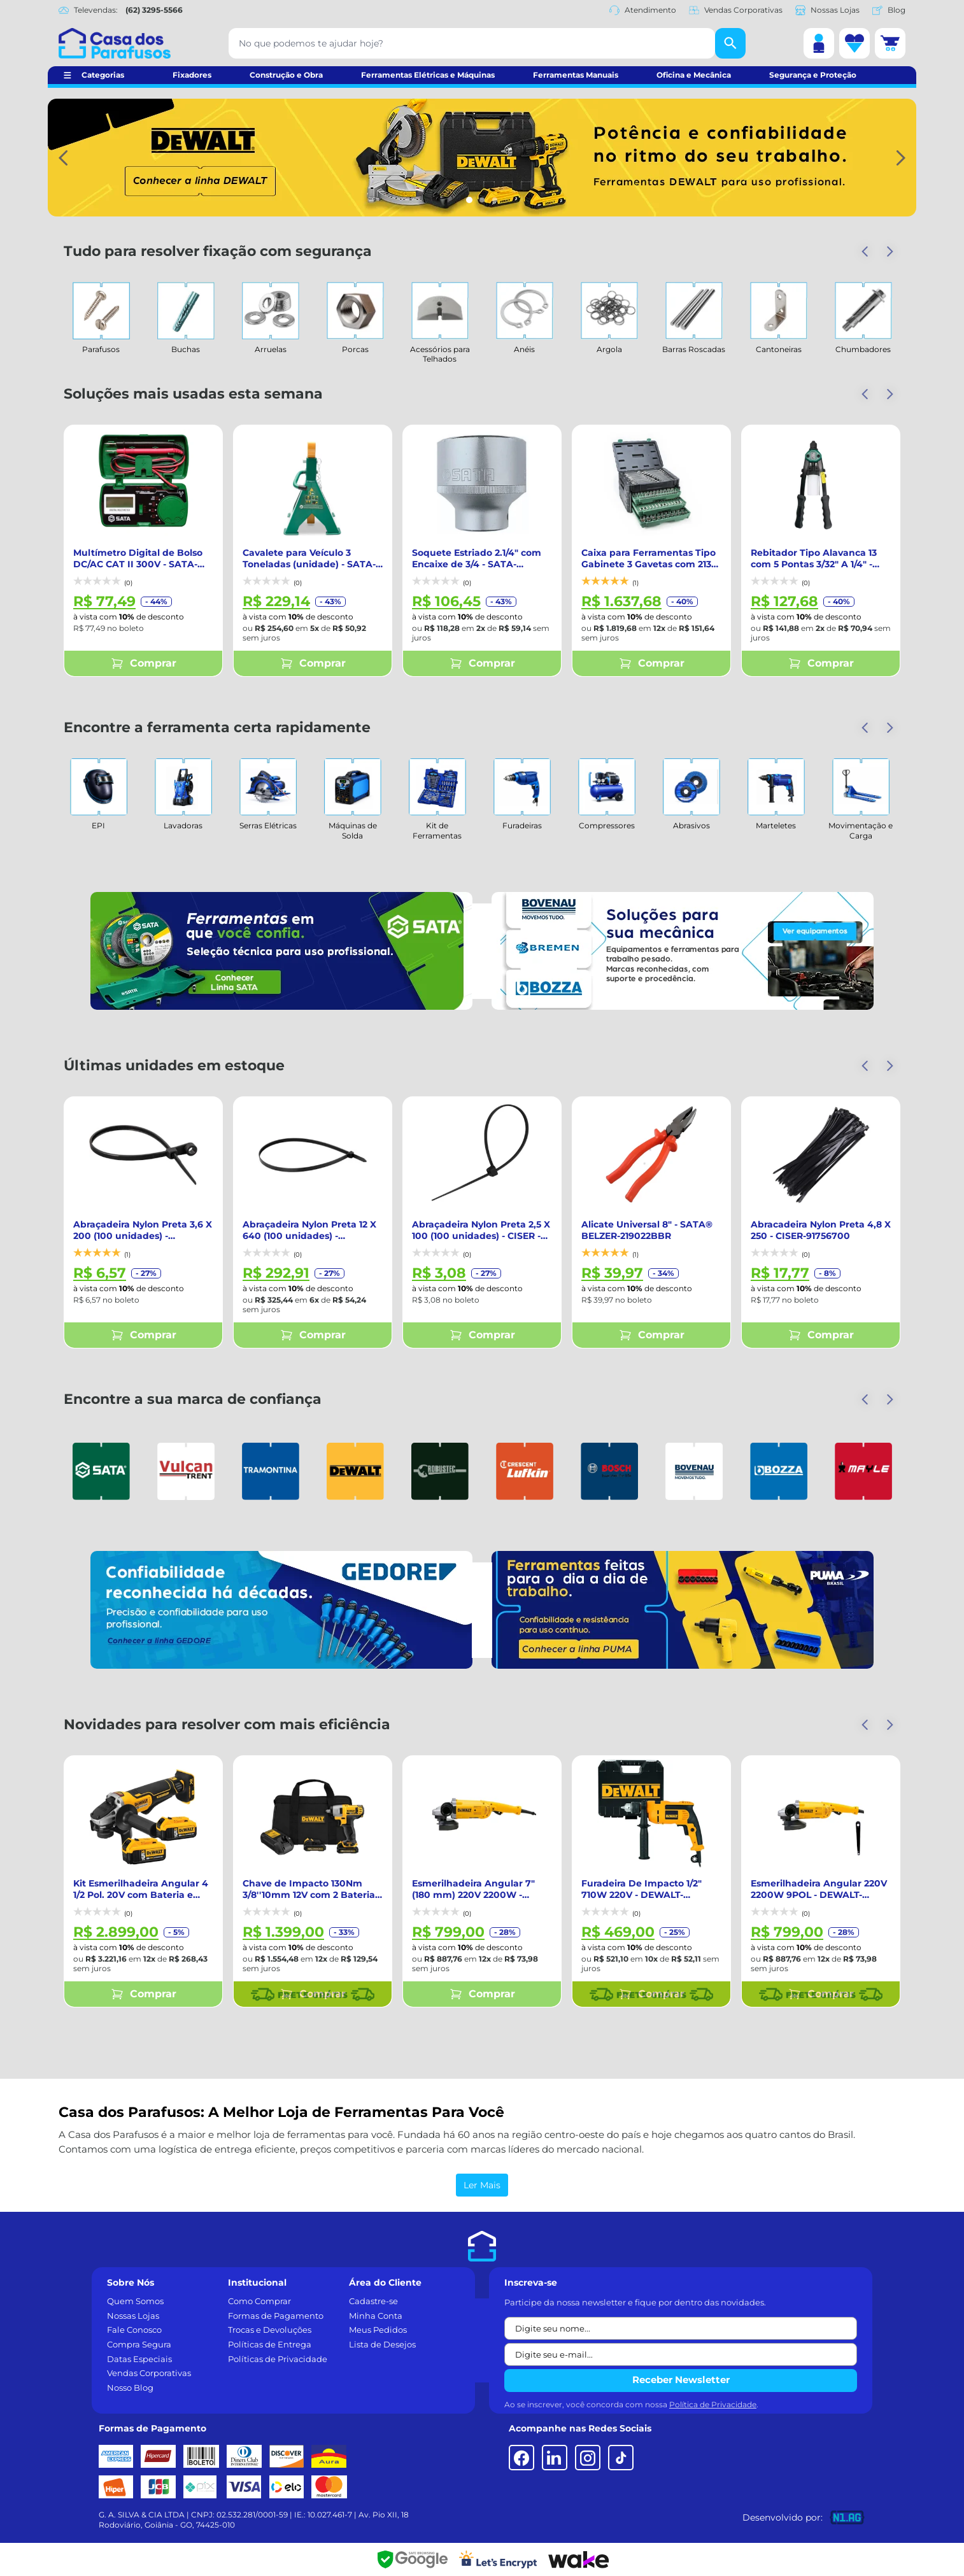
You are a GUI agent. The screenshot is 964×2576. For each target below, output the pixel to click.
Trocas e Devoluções (269, 2330)
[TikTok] (621, 2457)
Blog (888, 10)
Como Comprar (259, 2301)
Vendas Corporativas (736, 10)
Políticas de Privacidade (277, 2359)
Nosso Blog (130, 2387)
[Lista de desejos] (854, 43)
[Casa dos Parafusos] (115, 43)
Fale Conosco (134, 2330)
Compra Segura (139, 2344)
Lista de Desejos (382, 2344)
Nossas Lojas (827, 10)
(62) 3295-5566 (154, 10)
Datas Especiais (139, 2359)
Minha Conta (375, 2316)
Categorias (103, 75)
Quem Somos (135, 2301)
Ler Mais (482, 2185)
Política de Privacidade (712, 2404)
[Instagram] (587, 2457)
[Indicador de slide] (469, 200)
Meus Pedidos (378, 2330)
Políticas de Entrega (269, 2344)
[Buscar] (730, 43)
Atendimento (642, 10)
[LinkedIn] (554, 2457)
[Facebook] (521, 2457)
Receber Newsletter (681, 2380)
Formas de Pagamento (275, 2316)
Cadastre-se (373, 2301)
